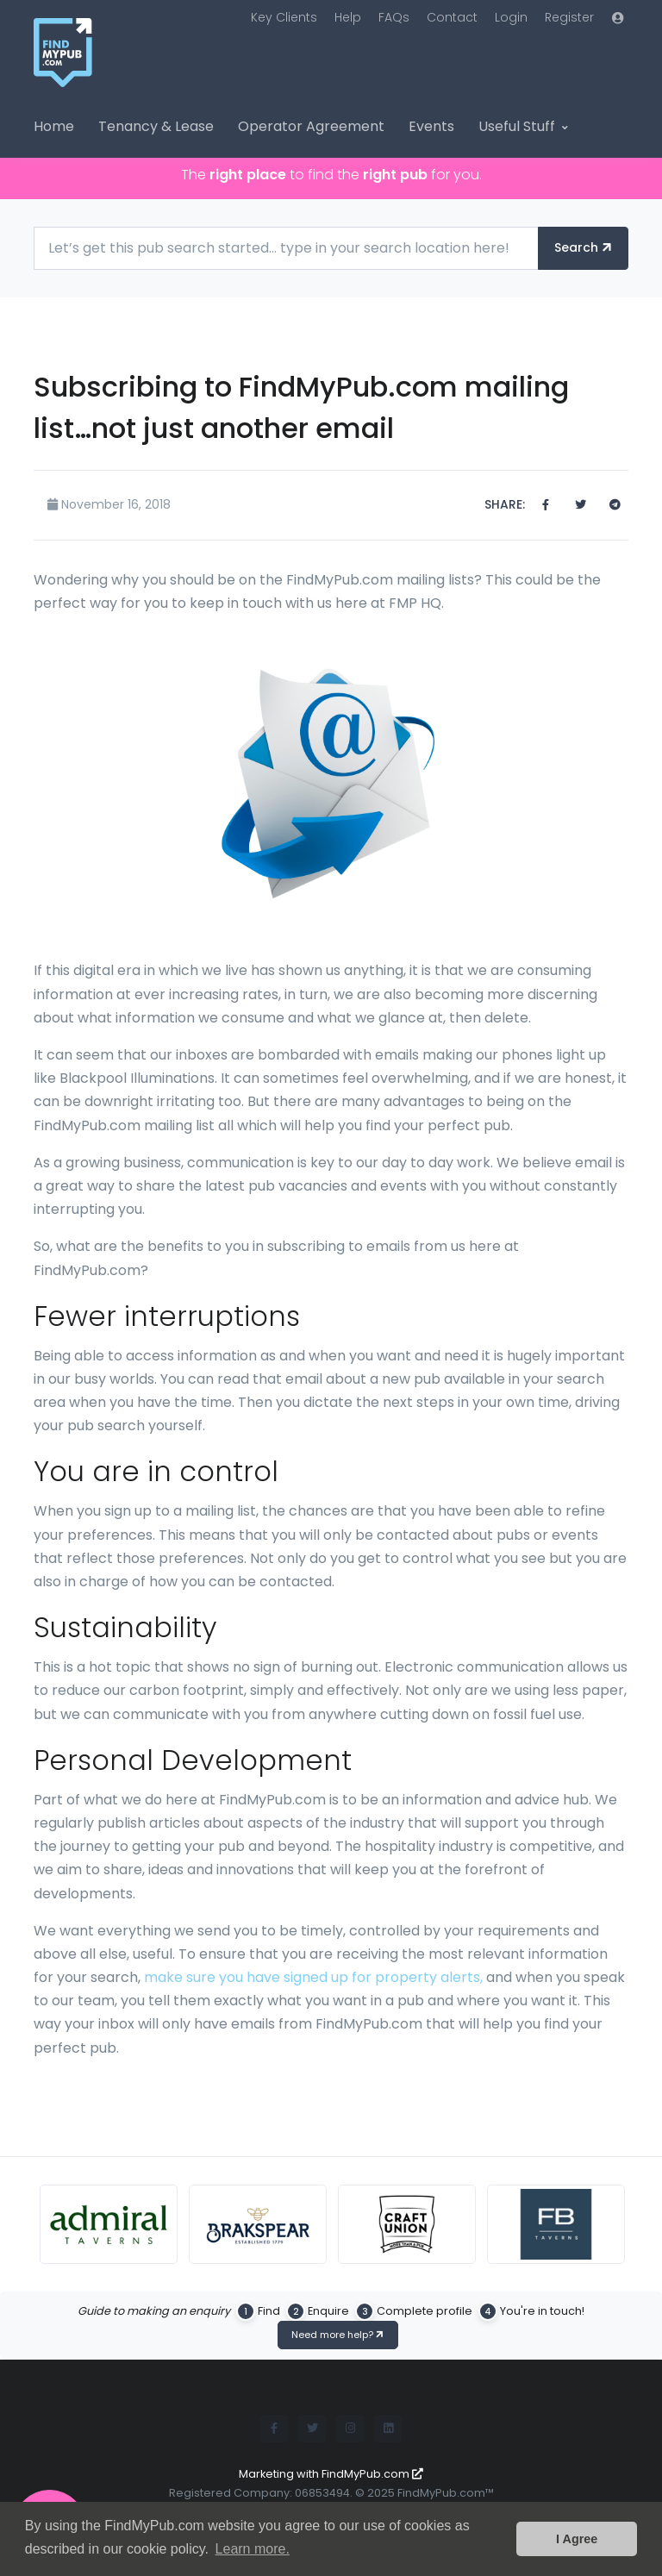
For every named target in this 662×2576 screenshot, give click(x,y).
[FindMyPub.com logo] (98, 62)
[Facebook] (274, 2428)
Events (431, 126)
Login (511, 17)
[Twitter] (312, 2428)
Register (569, 17)
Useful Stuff (516, 126)
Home (54, 126)
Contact (452, 17)
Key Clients (284, 17)
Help (347, 17)
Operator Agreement (311, 126)
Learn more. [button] (252, 2549)
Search (584, 247)
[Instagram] (350, 2428)
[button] (618, 18)
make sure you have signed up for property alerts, (313, 1977)
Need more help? (338, 2335)
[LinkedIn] (388, 2428)
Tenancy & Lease (156, 126)
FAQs (393, 17)
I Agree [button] (576, 2539)
